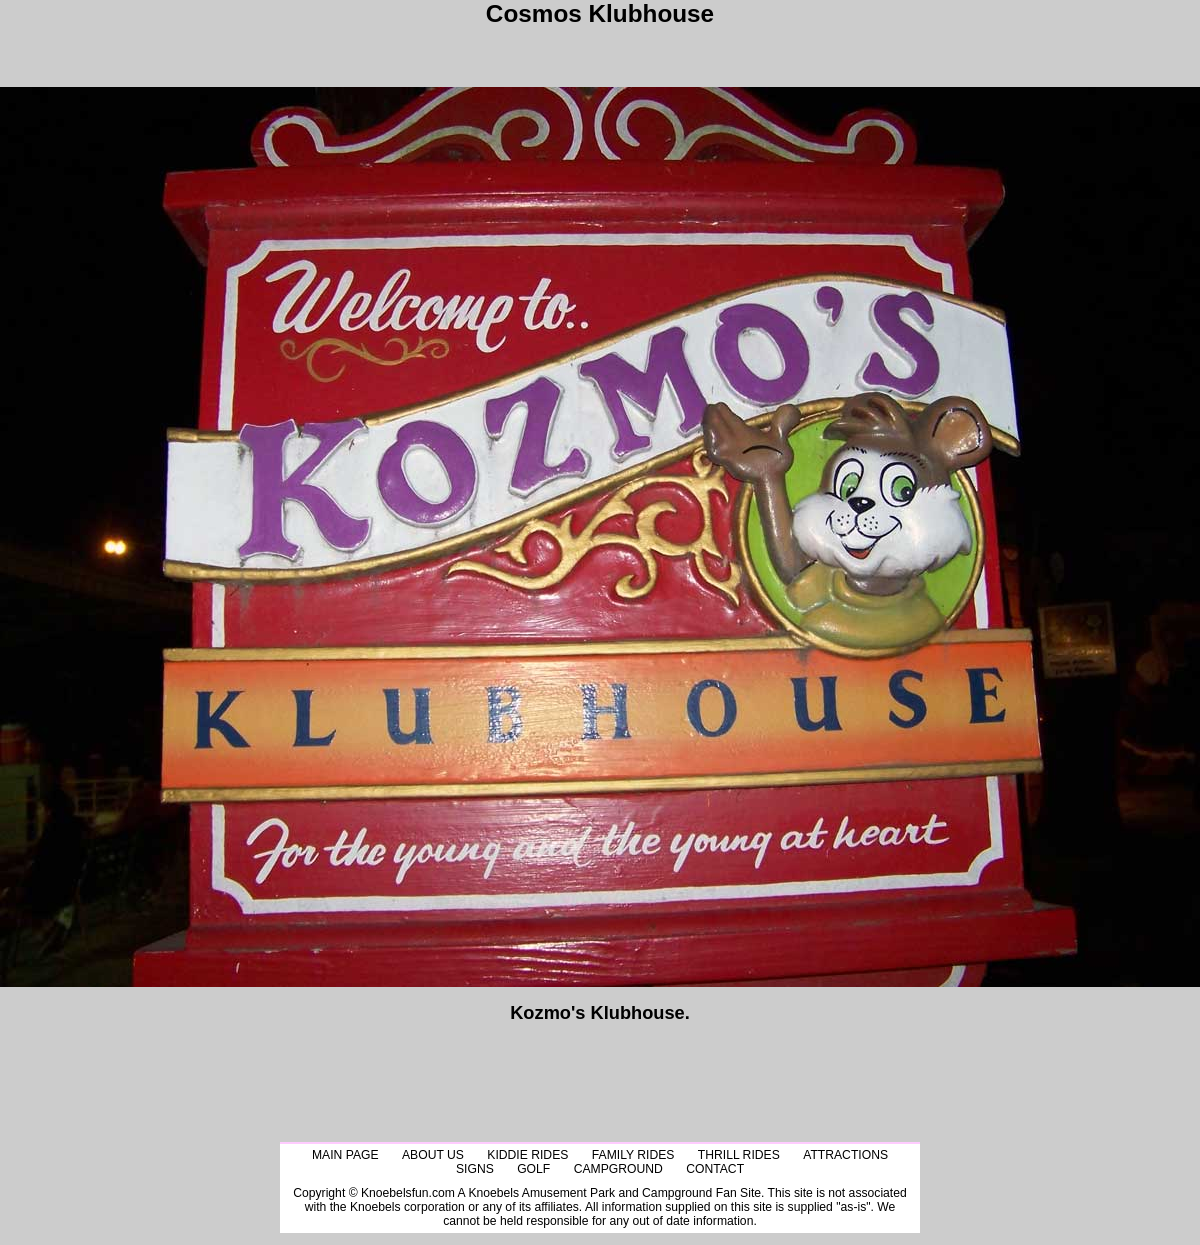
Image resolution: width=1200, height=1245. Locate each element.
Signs (475, 1169)
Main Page (345, 1155)
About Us (433, 1155)
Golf (533, 1169)
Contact (715, 1169)
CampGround (618, 1169)
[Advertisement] (600, 51)
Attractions (845, 1155)
